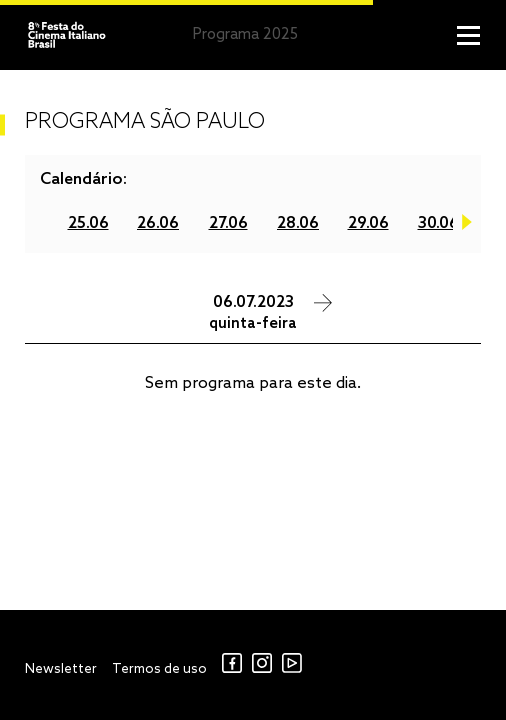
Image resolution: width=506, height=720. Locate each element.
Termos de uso (159, 669)
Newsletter (61, 669)
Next (467, 226)
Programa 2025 (245, 35)
